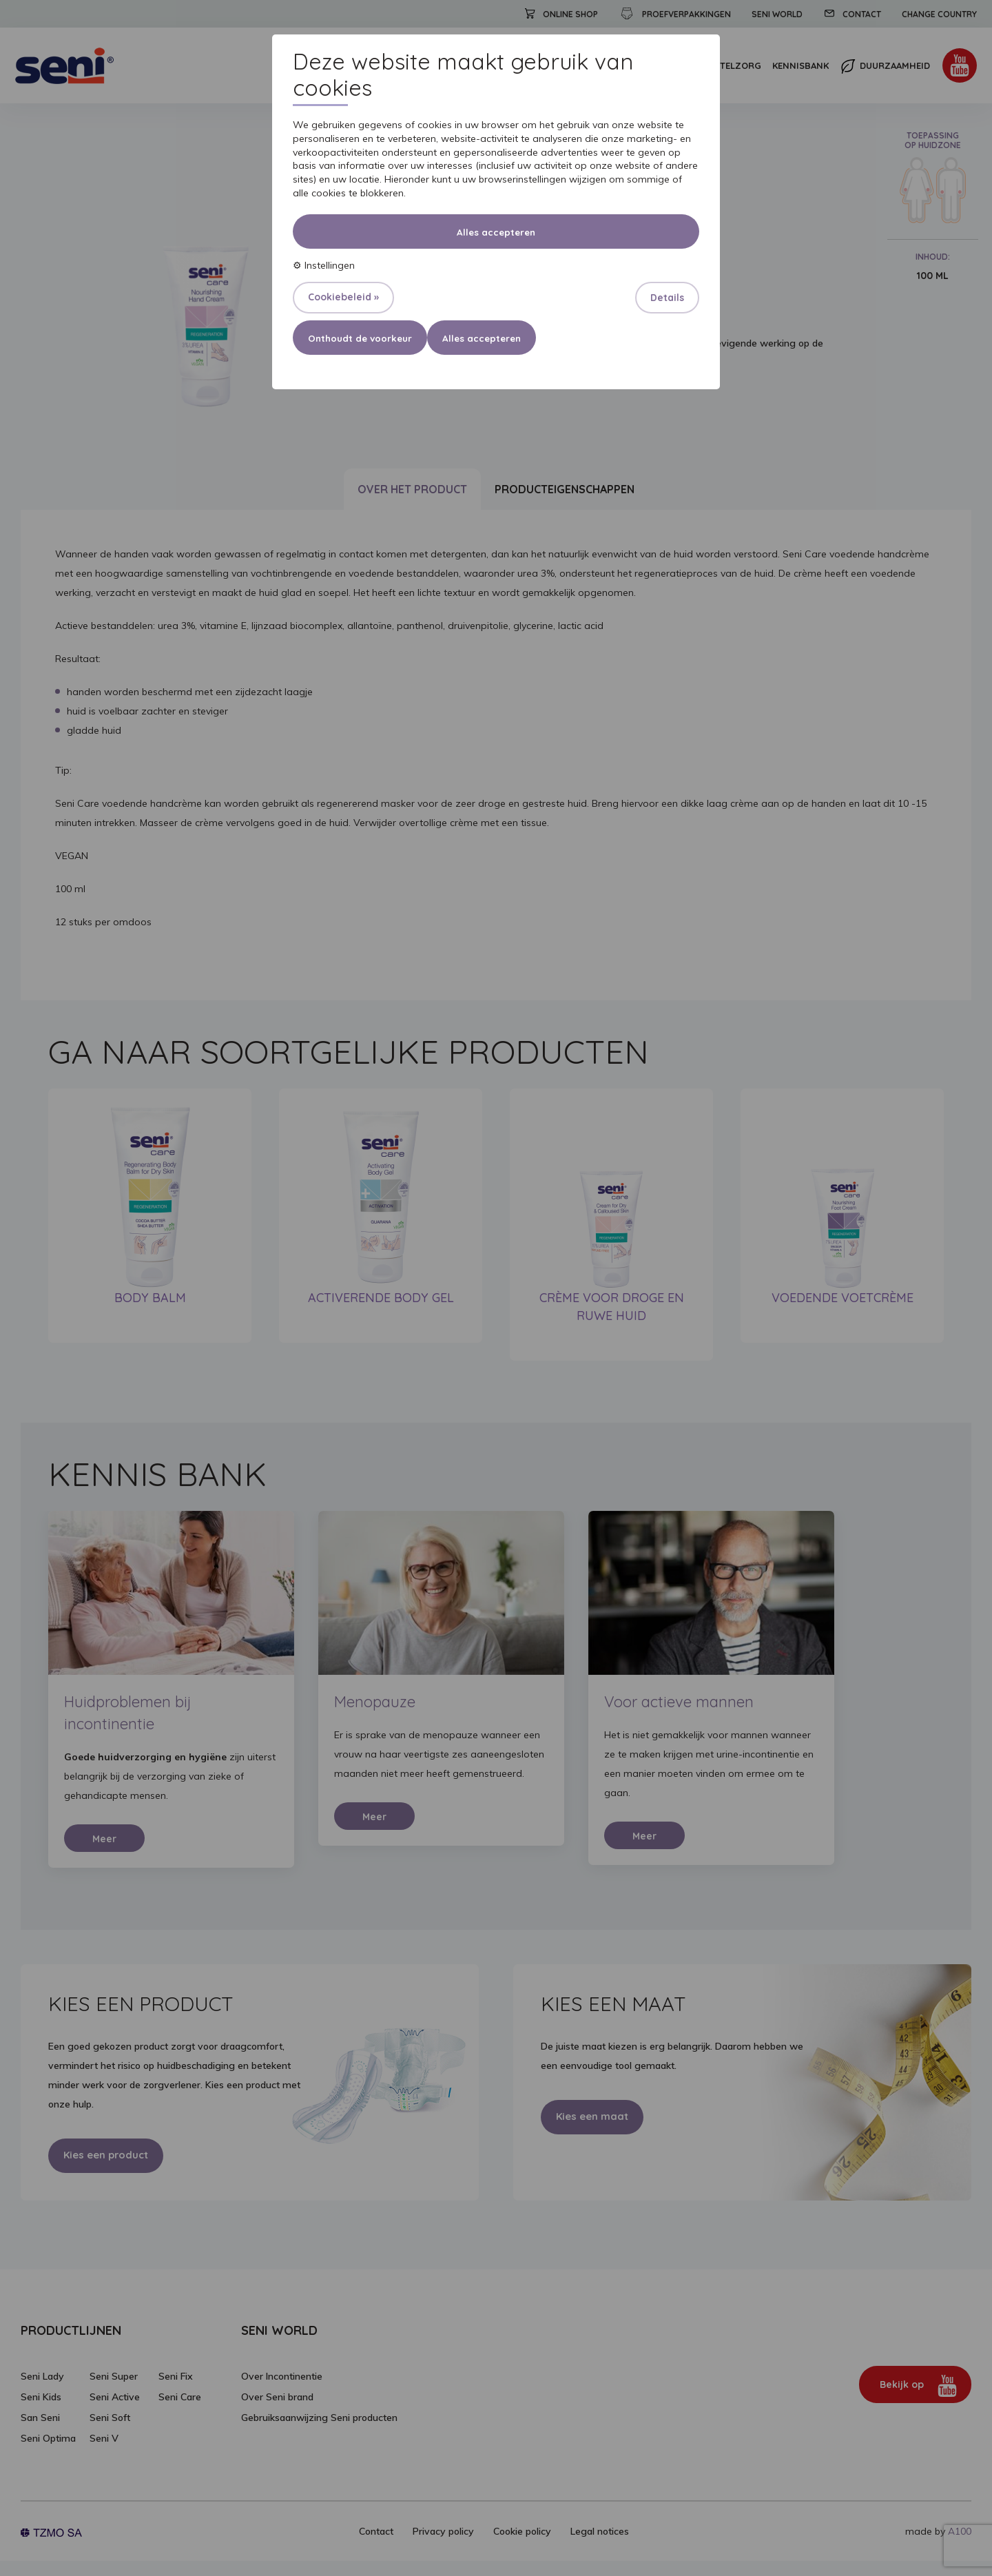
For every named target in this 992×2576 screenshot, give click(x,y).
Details (667, 297)
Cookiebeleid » (343, 297)
